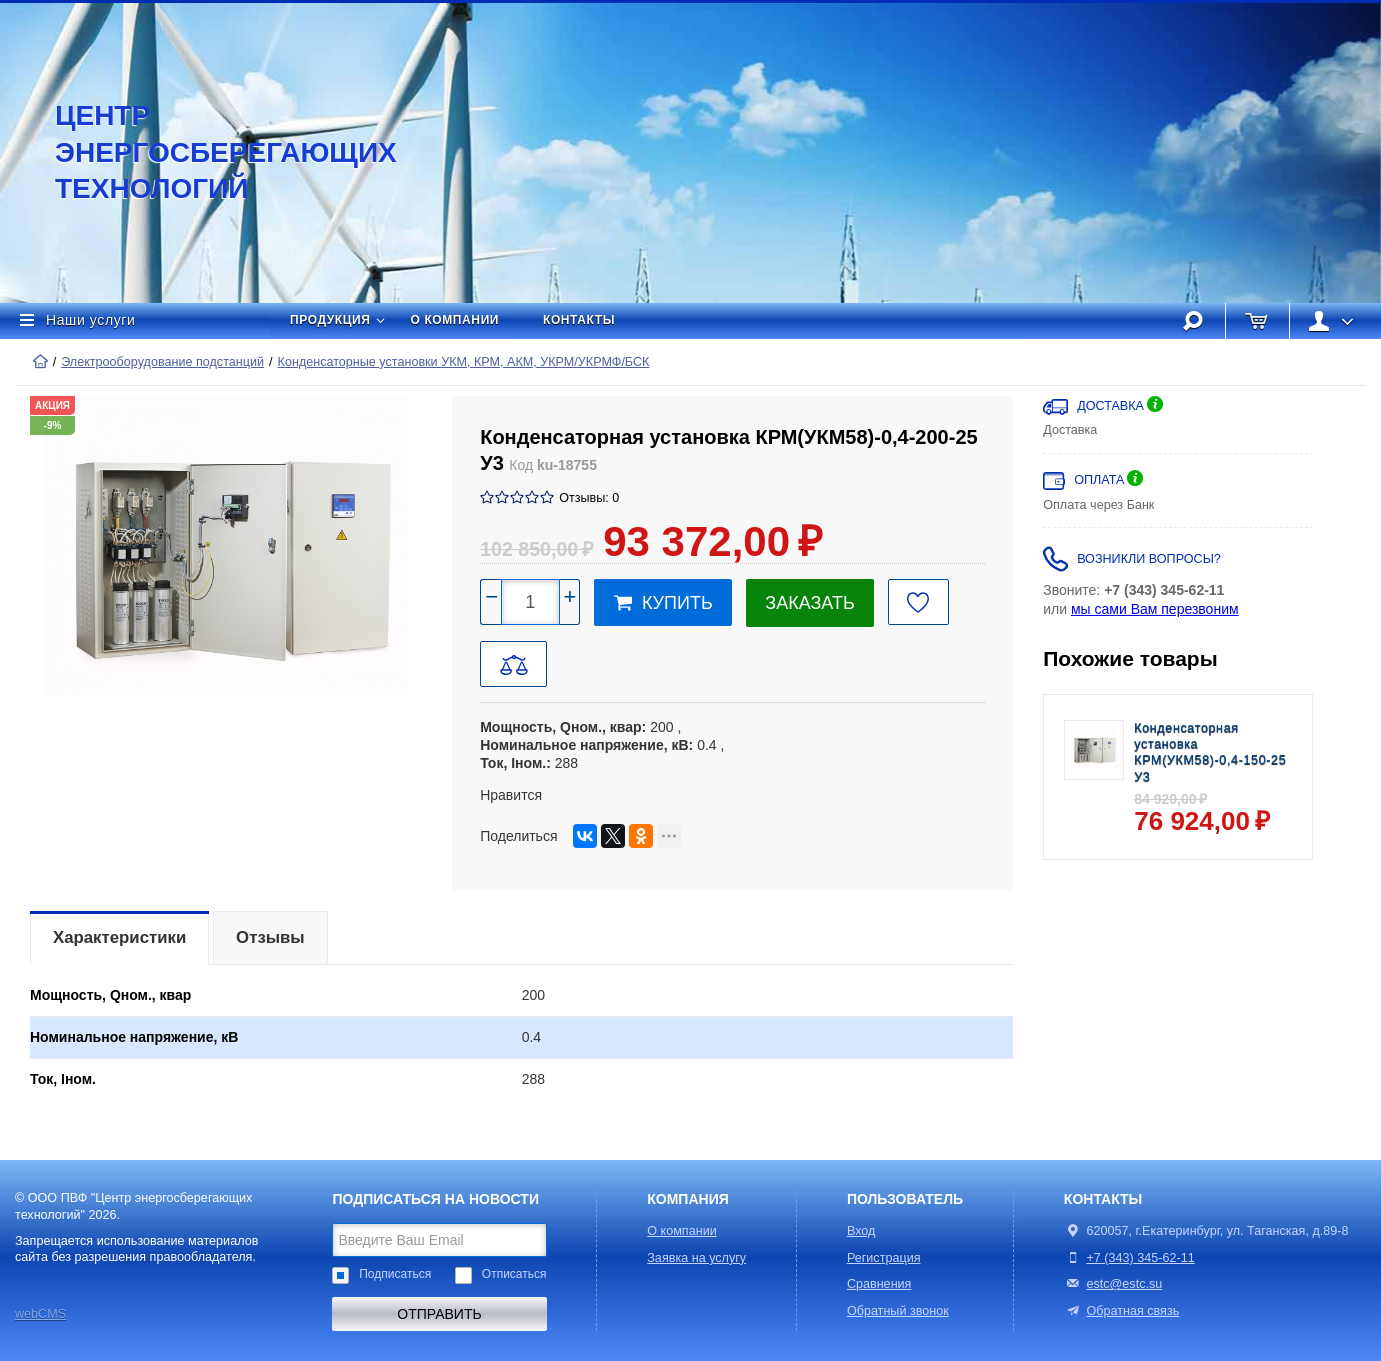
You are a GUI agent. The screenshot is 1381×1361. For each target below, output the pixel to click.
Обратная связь (1121, 1311)
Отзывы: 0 (589, 498)
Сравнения (879, 1284)
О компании (455, 320)
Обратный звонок (898, 1311)
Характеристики (119, 937)
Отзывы (270, 937)
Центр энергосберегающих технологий (205, 152)
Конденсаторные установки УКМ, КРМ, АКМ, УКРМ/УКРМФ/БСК (464, 362)
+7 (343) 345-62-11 (1140, 1258)
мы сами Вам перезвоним (1155, 609)
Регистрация (884, 1258)
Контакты (579, 320)
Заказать (809, 603)
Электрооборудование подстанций (162, 362)
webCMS (40, 1314)
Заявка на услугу (696, 1258)
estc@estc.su (1124, 1284)
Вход (861, 1231)
